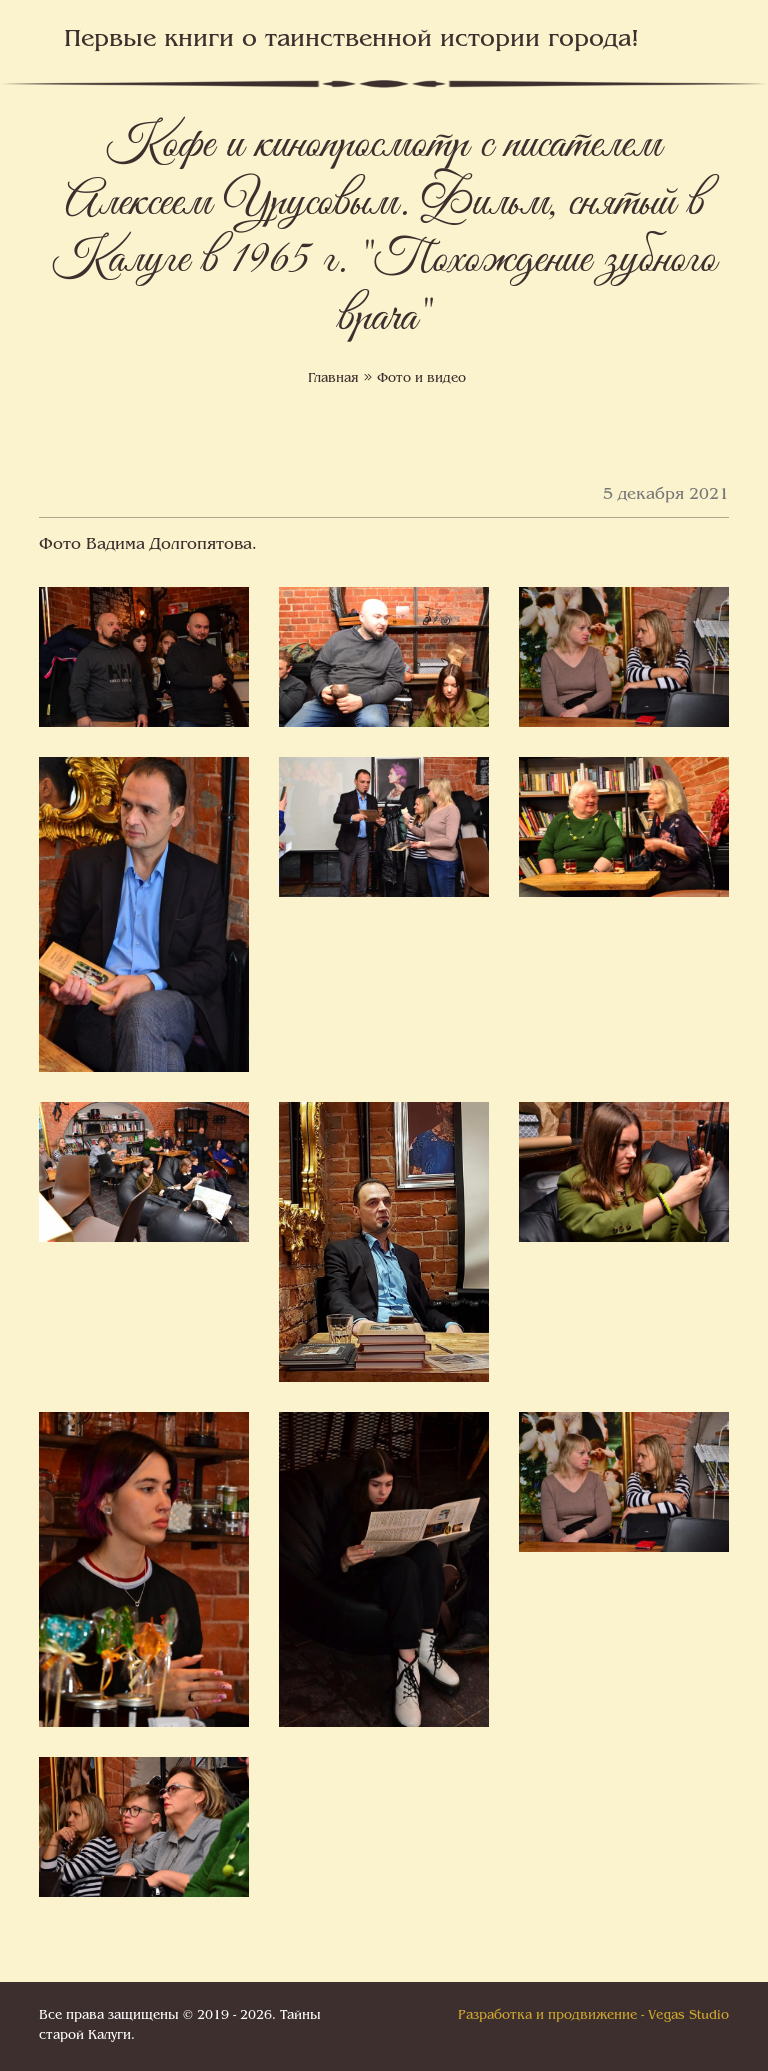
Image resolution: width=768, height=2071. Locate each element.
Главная (333, 379)
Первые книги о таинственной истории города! (351, 40)
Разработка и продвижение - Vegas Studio (593, 2016)
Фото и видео (421, 379)
